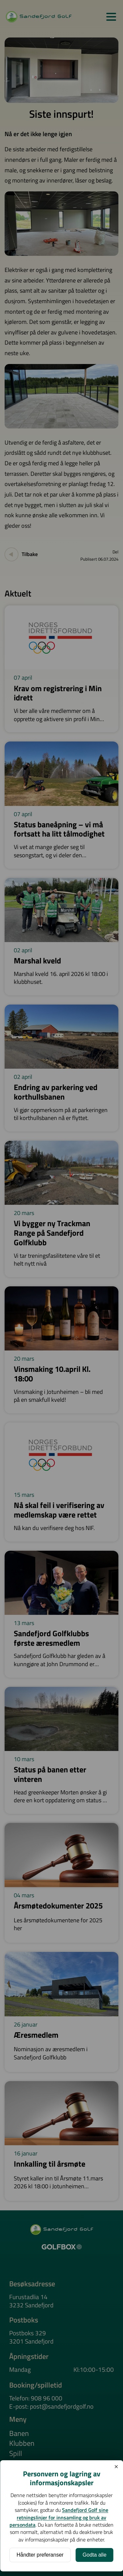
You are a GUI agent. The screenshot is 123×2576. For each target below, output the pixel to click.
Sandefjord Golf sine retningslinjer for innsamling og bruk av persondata (59, 2517)
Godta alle (95, 2555)
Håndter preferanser (39, 2555)
